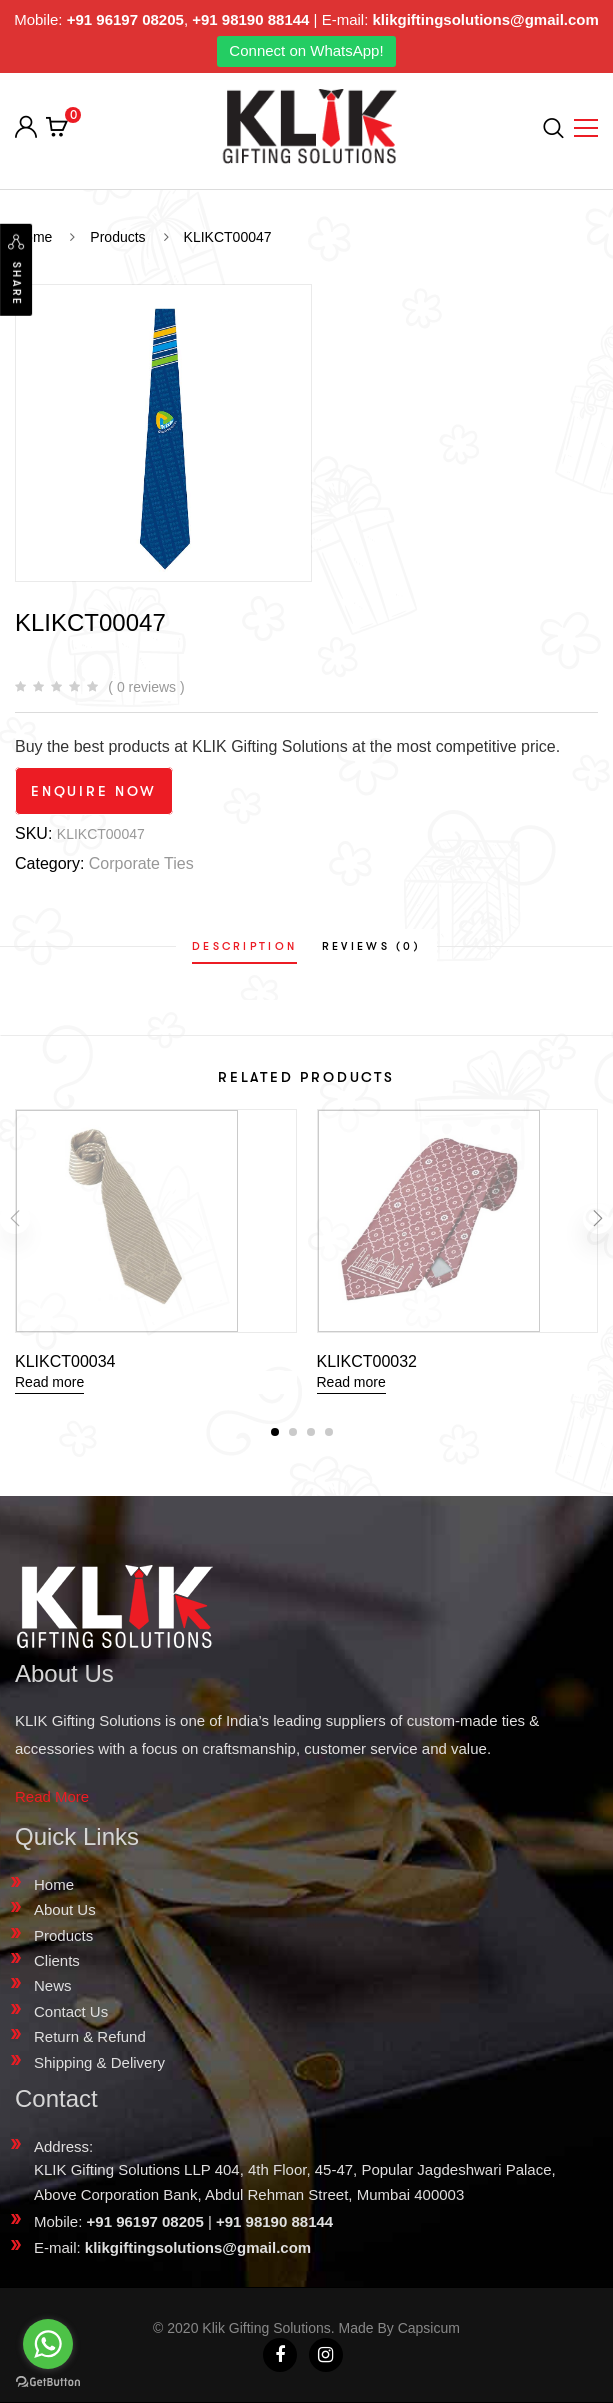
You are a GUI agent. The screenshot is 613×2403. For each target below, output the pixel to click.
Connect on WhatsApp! (306, 50)
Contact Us (71, 2011)
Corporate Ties (141, 863)
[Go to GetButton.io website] (48, 2382)
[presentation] (15, 1226)
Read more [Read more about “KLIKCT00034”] (49, 1382)
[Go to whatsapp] (48, 2344)
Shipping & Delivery (99, 2062)
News (53, 1985)
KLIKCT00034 (65, 1361)
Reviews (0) (371, 946)
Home (54, 1884)
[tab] (244, 946)
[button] (275, 1432)
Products (63, 1935)
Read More (52, 1796)
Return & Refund (90, 2036)
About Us (65, 1909)
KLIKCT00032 (367, 1361)
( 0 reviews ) (146, 687)
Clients (57, 1960)
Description (244, 946)
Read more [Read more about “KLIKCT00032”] (351, 1382)
